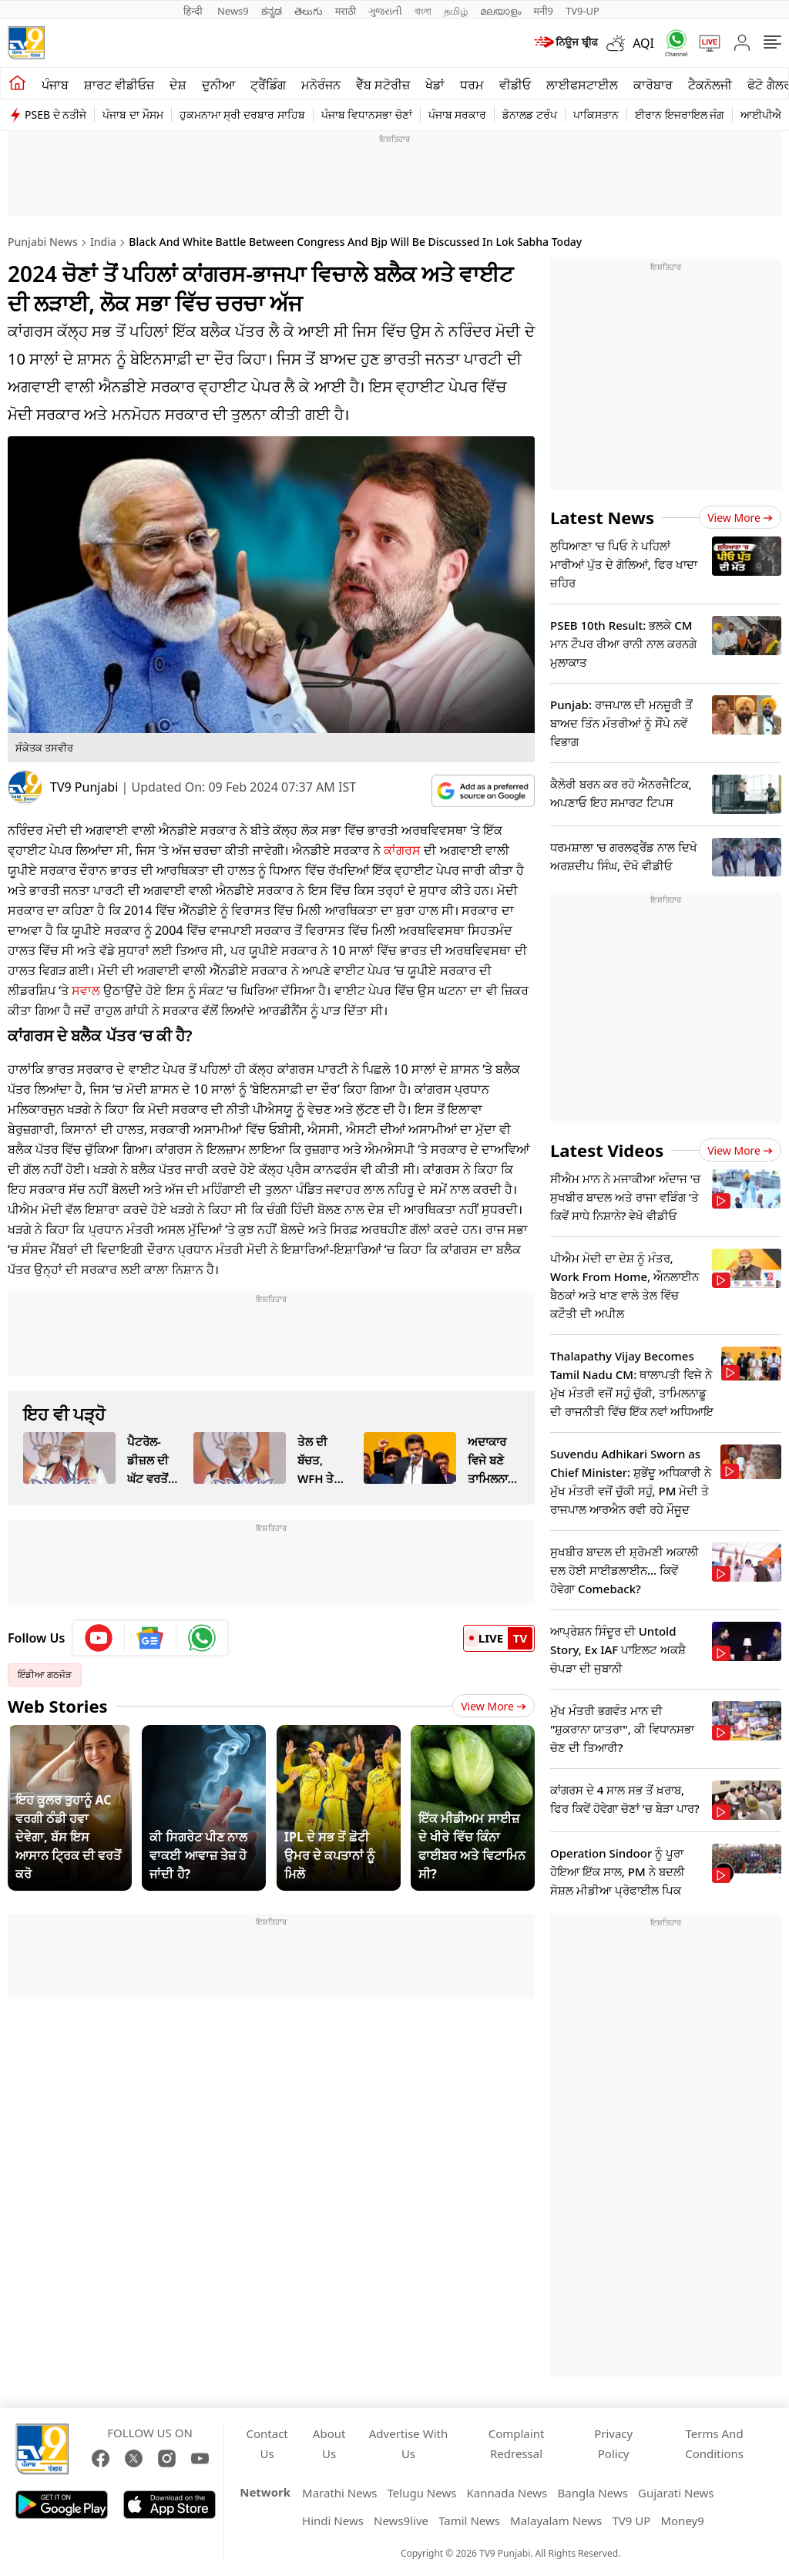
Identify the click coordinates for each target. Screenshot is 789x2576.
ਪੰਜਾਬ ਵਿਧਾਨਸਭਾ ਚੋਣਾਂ (366, 114)
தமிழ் (456, 11)
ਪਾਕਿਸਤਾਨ (596, 114)
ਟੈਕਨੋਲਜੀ (710, 84)
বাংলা (423, 11)
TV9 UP (631, 2520)
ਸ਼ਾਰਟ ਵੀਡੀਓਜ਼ (119, 84)
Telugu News (422, 2492)
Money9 (681, 2520)
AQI (643, 43)
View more (740, 517)
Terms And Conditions (714, 2443)
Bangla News (592, 2492)
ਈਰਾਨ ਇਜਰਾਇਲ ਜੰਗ (679, 114)
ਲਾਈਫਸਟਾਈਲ (582, 84)
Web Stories (58, 1705)
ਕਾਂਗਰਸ (402, 850)
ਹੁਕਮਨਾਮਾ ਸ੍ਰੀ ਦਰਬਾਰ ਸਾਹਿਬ (242, 114)
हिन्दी (194, 11)
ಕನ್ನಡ (271, 11)
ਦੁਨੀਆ (218, 84)
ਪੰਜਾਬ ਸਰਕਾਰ (457, 114)
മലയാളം (500, 11)
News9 (233, 11)
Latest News (602, 517)
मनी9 (543, 11)
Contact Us (267, 2443)
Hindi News (333, 2520)
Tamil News (469, 2520)
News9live (401, 2520)
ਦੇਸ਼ (178, 84)
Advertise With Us (408, 2443)
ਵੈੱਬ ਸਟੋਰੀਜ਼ (383, 84)
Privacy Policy (613, 2443)
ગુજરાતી (385, 11)
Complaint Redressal (517, 2443)
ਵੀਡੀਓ (515, 84)
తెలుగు (308, 11)
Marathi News (339, 2492)
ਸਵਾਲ (86, 990)
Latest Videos (606, 1150)
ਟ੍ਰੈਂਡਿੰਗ (268, 84)
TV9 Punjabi (84, 787)
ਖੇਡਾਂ (435, 84)
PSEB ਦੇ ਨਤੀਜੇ (55, 114)
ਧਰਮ (472, 84)
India (103, 241)
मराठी (345, 11)
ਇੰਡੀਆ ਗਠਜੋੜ (45, 1674)
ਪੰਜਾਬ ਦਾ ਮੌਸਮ (132, 114)
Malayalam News (556, 2520)
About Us (329, 2443)
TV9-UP (582, 11)
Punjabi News (43, 241)
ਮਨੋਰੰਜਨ (321, 84)
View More (493, 1706)
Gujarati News (676, 2492)
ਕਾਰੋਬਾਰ (653, 84)
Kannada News (507, 2492)
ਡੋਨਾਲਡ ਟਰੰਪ (529, 114)
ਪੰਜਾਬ (55, 84)
